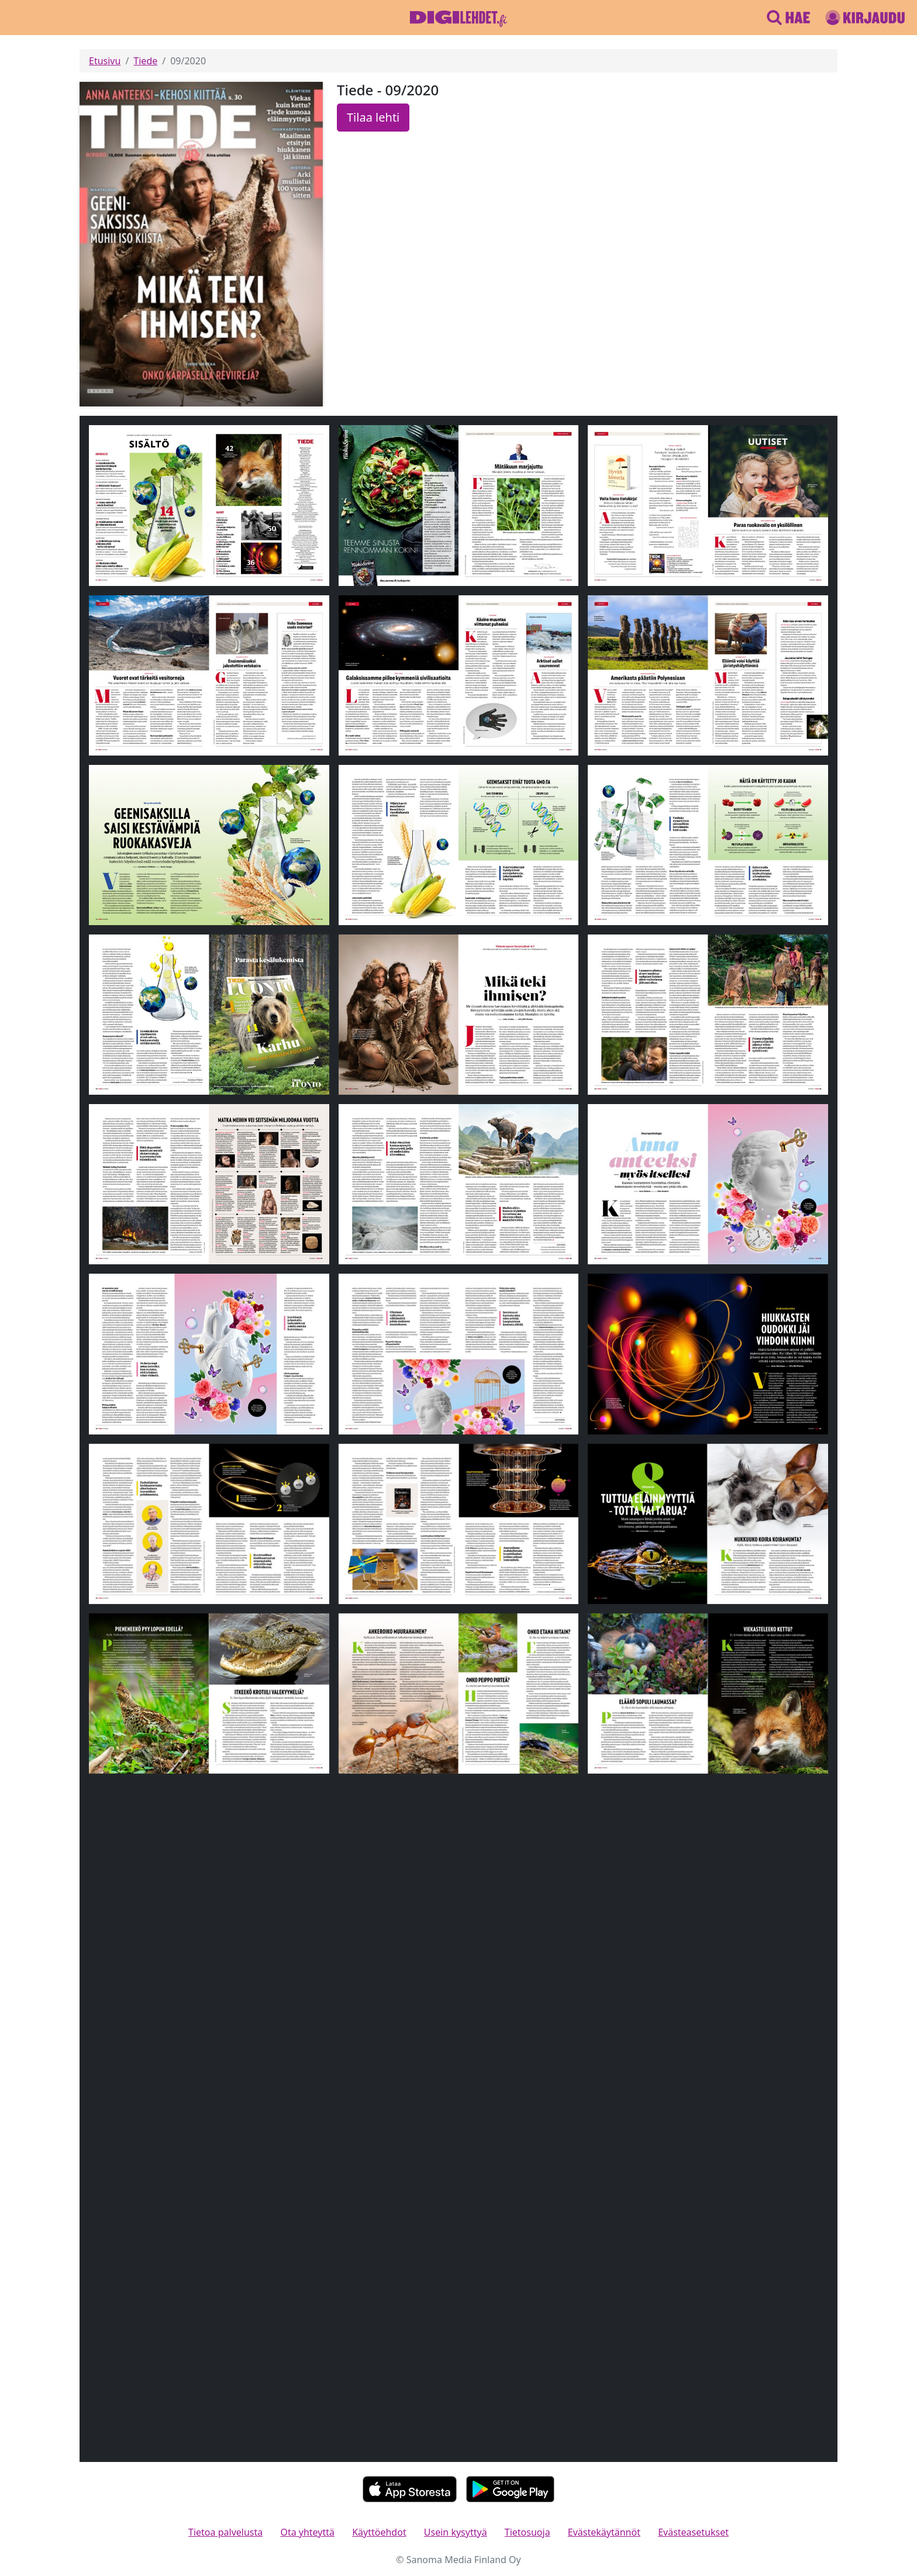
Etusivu (104, 60)
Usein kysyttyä (455, 2532)
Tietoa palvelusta (225, 2532)
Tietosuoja (527, 2532)
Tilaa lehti (373, 117)
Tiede (145, 60)
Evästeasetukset (693, 2532)
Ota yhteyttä (307, 2532)
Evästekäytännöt (604, 2532)
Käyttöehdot (379, 2532)
